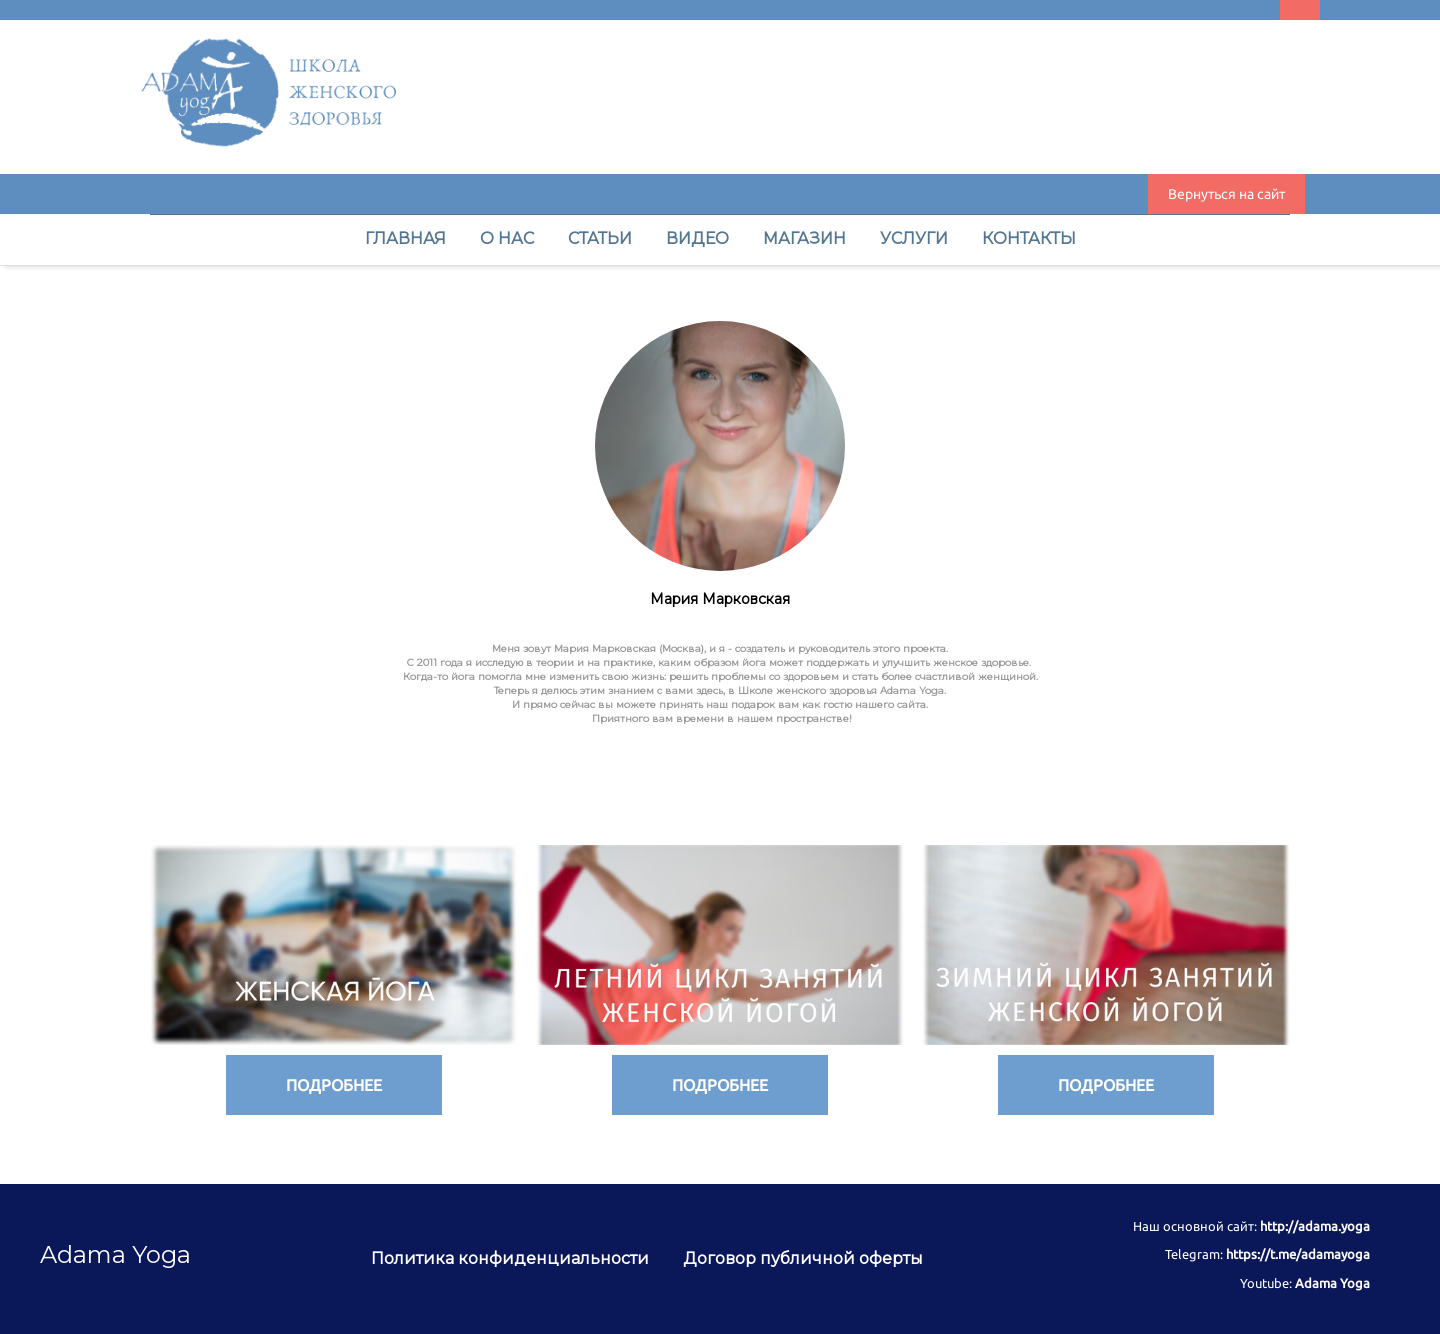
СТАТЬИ (602, 238)
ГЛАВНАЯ (407, 238)
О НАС (509, 238)
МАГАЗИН (806, 238)
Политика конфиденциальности (512, 1258)
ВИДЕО (699, 238)
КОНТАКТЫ (1029, 238)
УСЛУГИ (916, 238)
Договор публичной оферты (803, 1258)
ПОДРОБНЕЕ (334, 1085)
